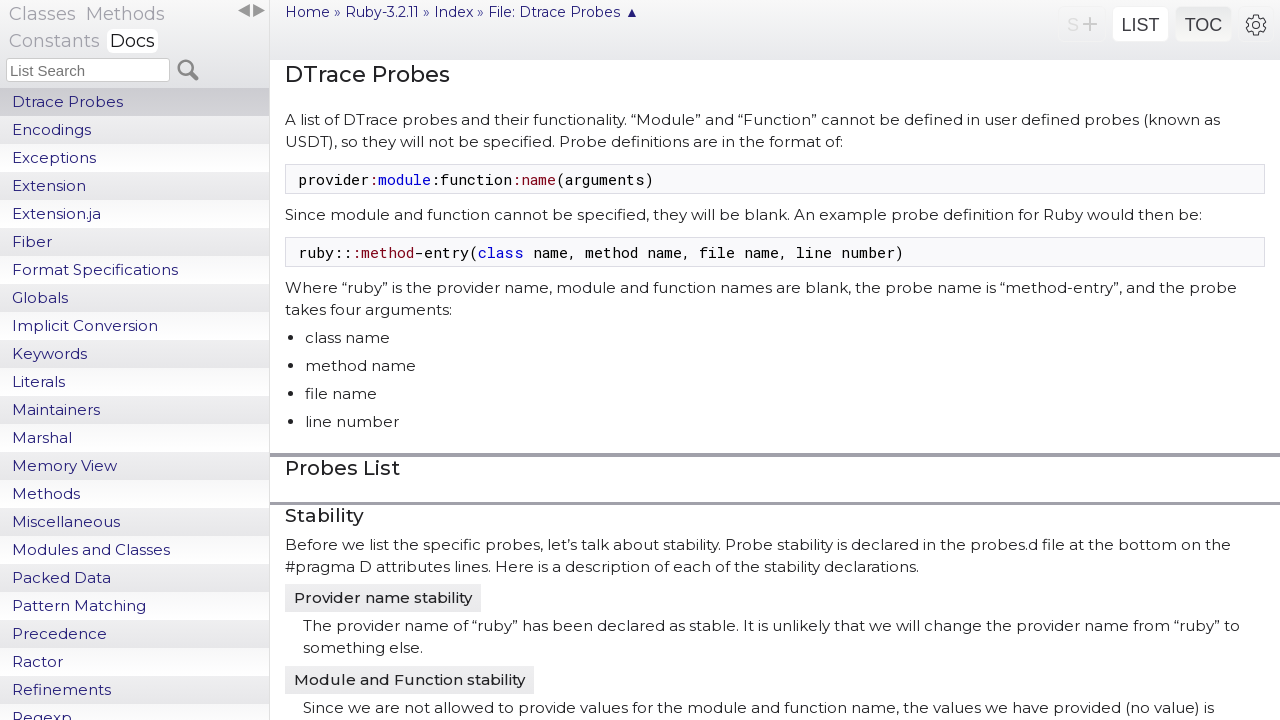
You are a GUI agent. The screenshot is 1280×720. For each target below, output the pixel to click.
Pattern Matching (79, 605)
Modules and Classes (91, 549)
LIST (1140, 25)
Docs (132, 41)
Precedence (59, 633)
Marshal (42, 437)
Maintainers (56, 409)
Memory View (64, 465)
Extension (49, 185)
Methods (46, 493)
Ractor (37, 661)
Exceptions (54, 157)
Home (307, 12)
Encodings (51, 129)
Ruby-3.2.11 (382, 12)
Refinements (61, 689)
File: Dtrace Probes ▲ (563, 12)
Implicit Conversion (85, 325)
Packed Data (61, 577)
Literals (38, 381)
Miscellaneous (66, 521)
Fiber (32, 241)
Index (453, 12)
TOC (1204, 25)
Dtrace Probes (67, 101)
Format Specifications (95, 269)
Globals (40, 297)
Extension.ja (56, 213)
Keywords (49, 353)
